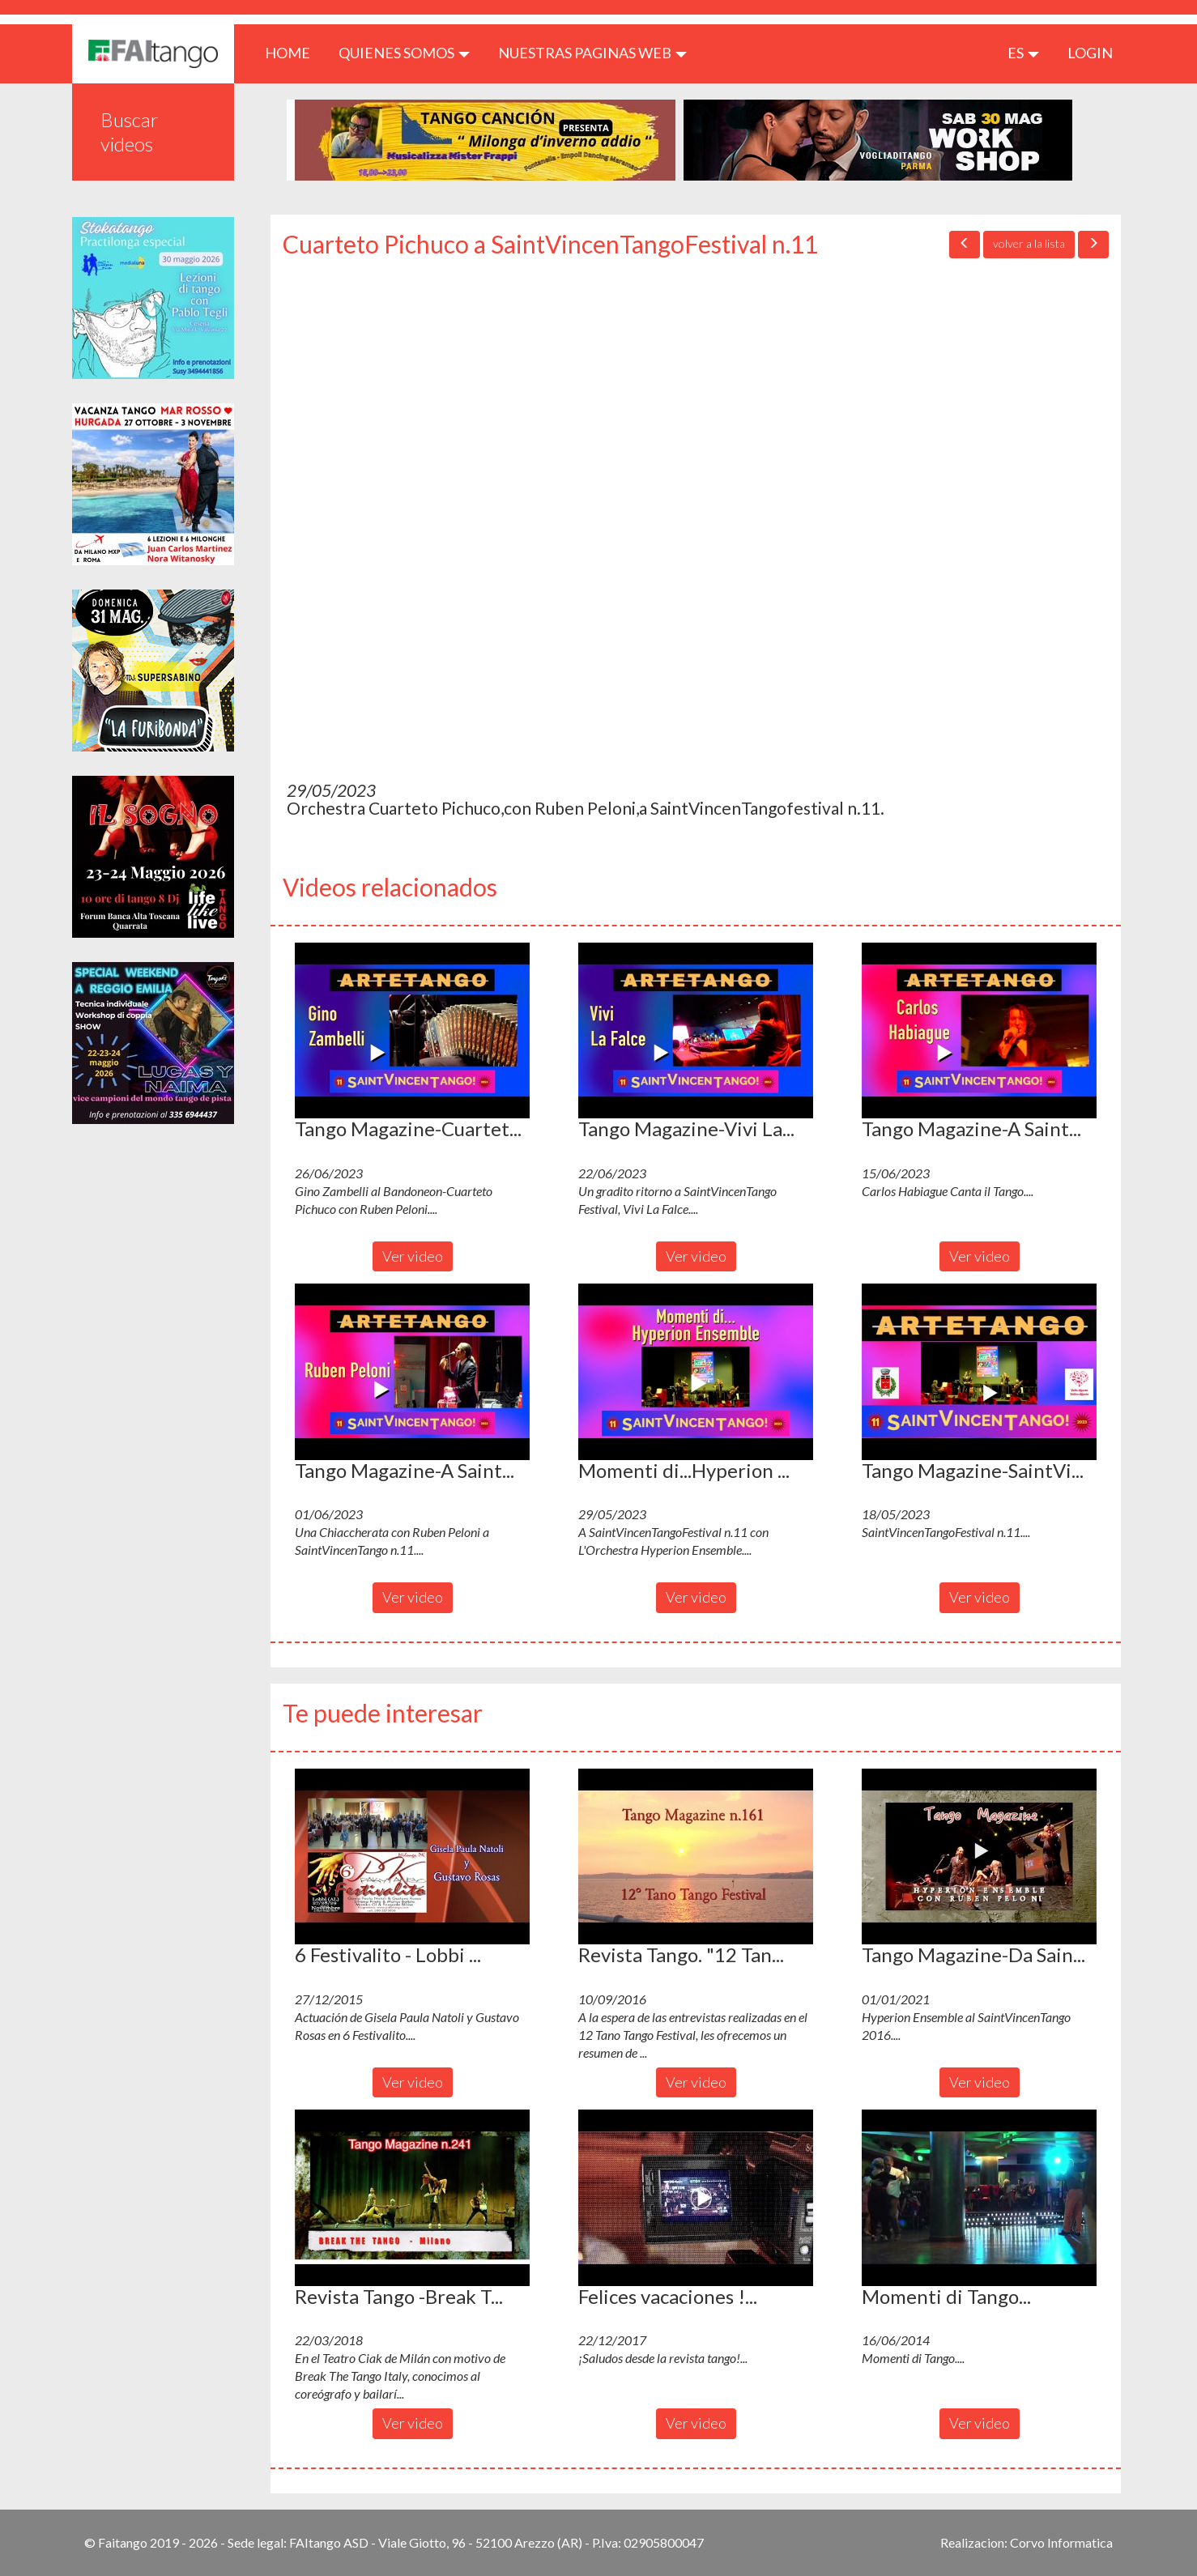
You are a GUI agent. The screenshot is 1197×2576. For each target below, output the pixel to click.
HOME (293, 52)
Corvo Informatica (1061, 2542)
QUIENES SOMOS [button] (404, 53)
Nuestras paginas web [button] (592, 53)
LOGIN (1090, 53)
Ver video (412, 1256)
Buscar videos (129, 131)
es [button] (1023, 53)
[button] (412, 1031)
